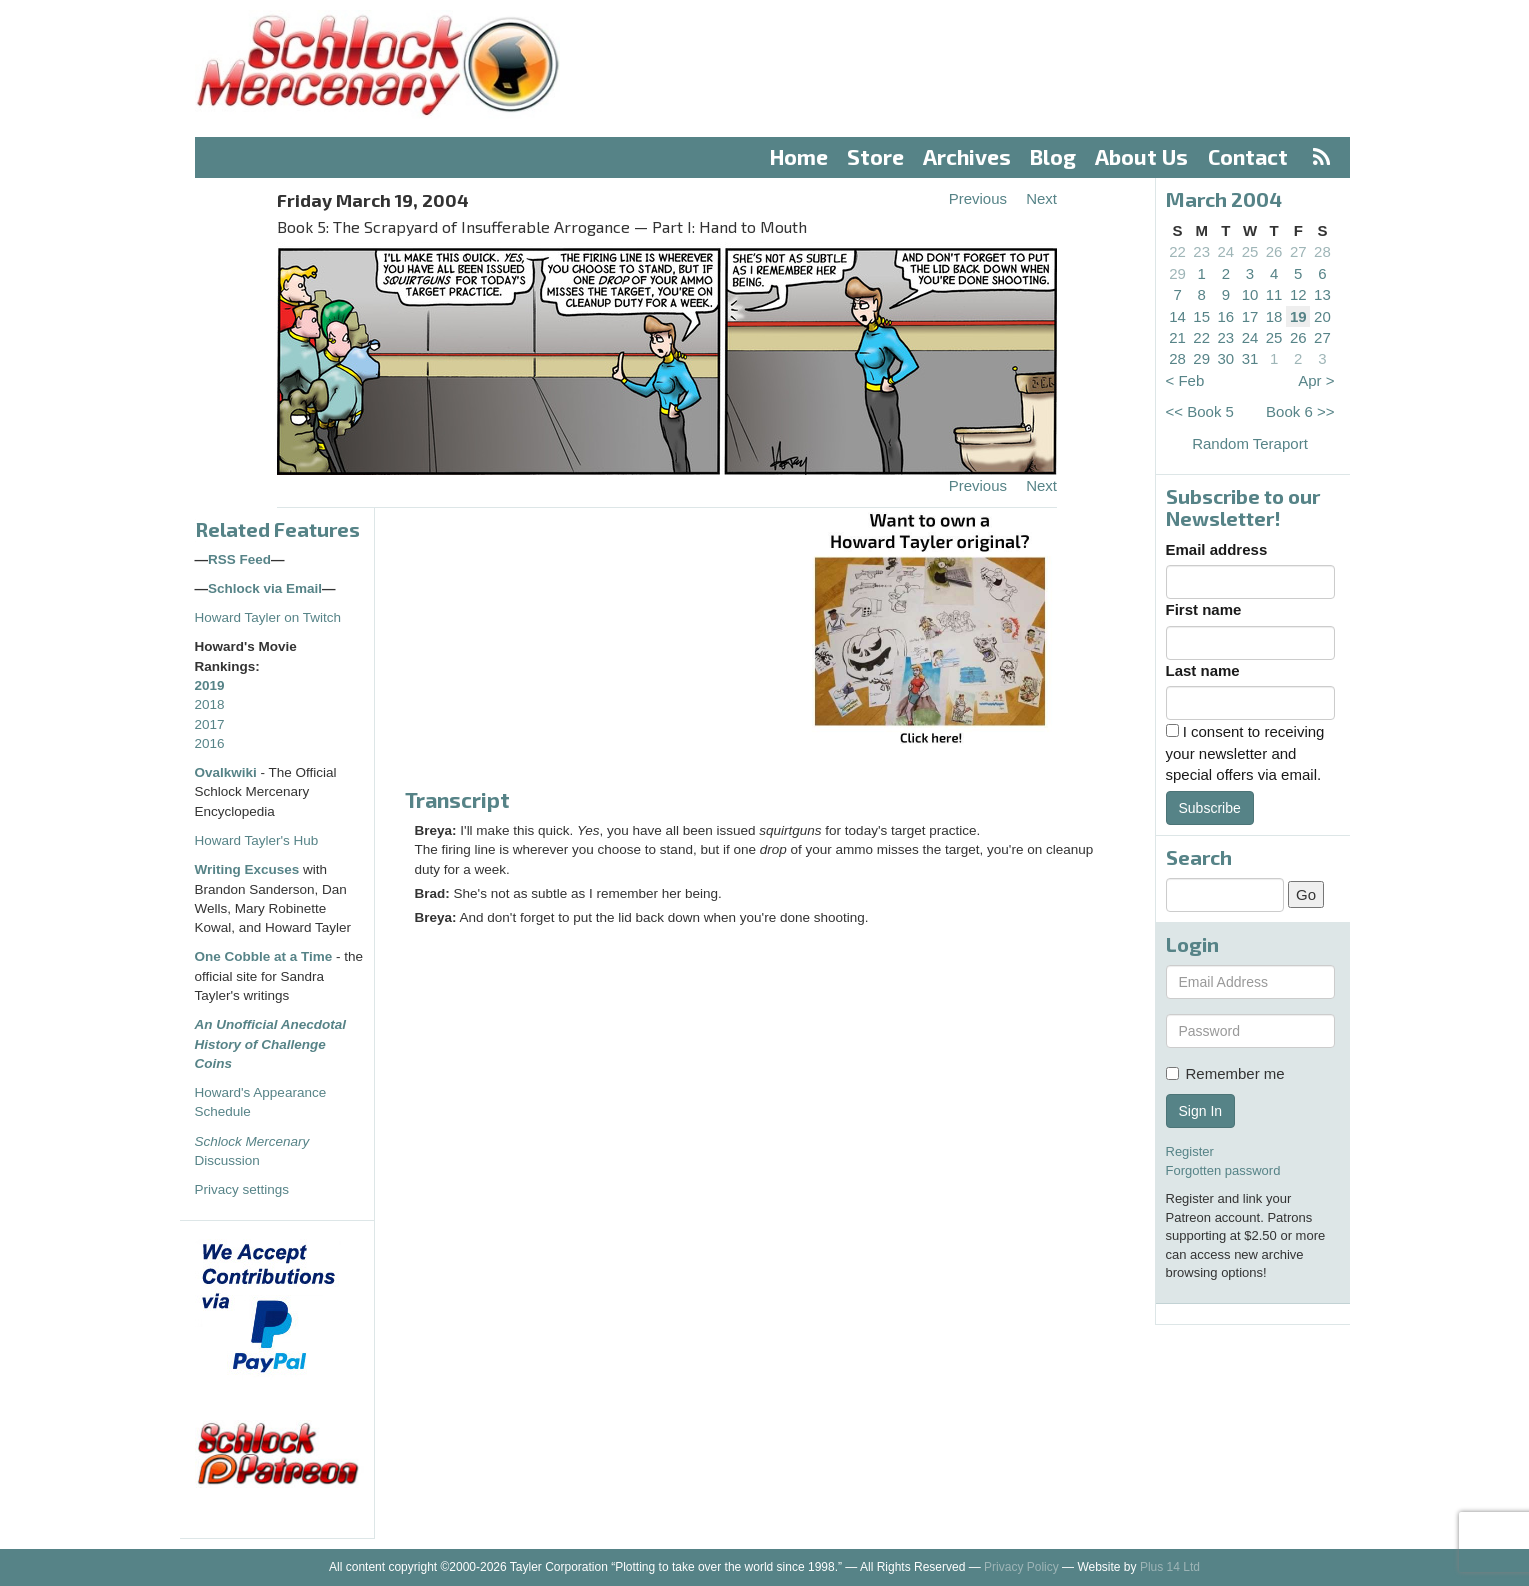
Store (875, 156)
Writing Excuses (247, 869)
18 (1274, 316)
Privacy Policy (1021, 1567)
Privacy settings (242, 1189)
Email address (1217, 549)
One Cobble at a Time (264, 956)
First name (1204, 609)
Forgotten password (1223, 1170)
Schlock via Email (265, 588)
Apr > (1316, 380)
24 (1226, 251)
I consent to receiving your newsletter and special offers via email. (1245, 753)
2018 (210, 704)
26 (1274, 251)
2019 (210, 685)
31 (1250, 358)
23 (1201, 251)
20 (1322, 316)
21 (1177, 337)
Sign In (1201, 1111)
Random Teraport (1250, 443)
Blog (1053, 156)
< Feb (1185, 380)
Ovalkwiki (228, 772)
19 (1298, 316)
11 (1274, 294)
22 (1177, 251)
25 (1250, 251)
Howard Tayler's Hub (257, 840)
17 (1250, 316)
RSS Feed (239, 559)
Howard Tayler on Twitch (268, 617)
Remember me (1225, 1073)
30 (1226, 358)
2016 (210, 743)
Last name (1203, 670)
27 (1298, 251)
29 (1177, 273)
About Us (1141, 156)
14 (1177, 316)
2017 (210, 724)
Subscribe (1210, 808)
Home (799, 156)
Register (1190, 1151)
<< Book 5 (1200, 411)
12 (1298, 294)
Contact (1248, 156)
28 (1322, 251)
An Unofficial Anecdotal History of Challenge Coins (271, 1044)
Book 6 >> (1300, 411)
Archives (967, 156)
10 (1250, 294)
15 (1201, 316)
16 (1226, 316)
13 (1322, 294)
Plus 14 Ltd (1170, 1567)
